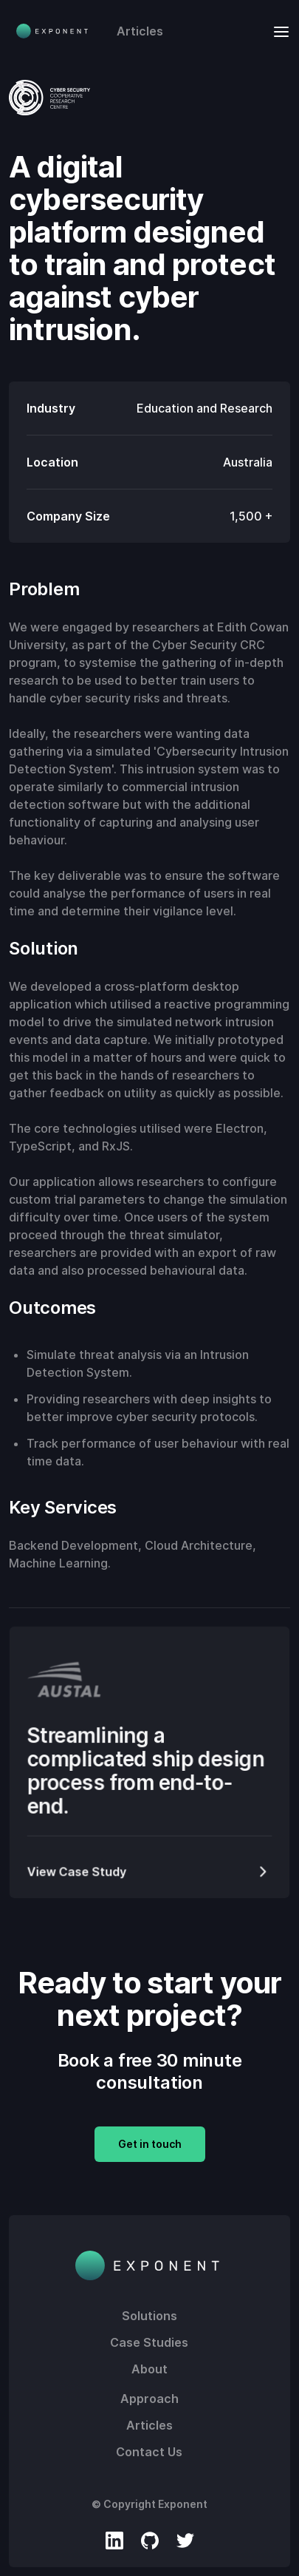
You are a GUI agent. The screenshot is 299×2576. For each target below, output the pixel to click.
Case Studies (149, 2342)
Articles (140, 31)
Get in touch (150, 2144)
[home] (49, 31)
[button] (277, 31)
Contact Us (149, 2451)
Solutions (149, 2315)
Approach (149, 2398)
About (149, 2369)
